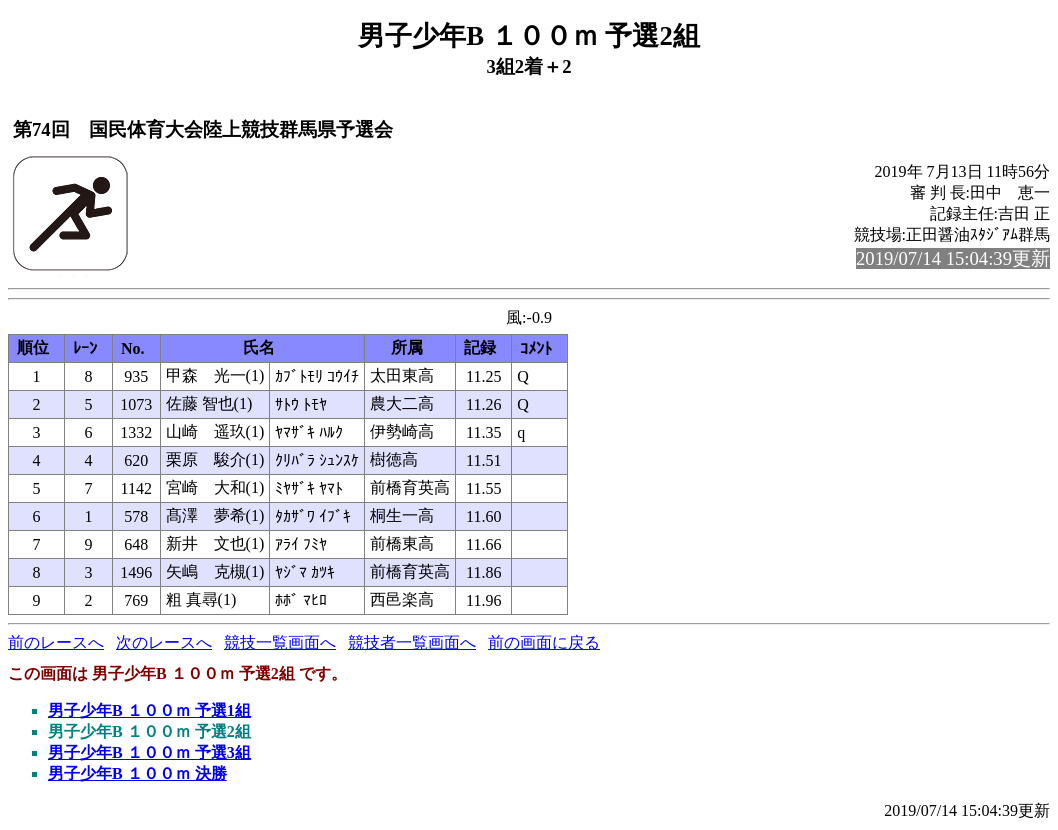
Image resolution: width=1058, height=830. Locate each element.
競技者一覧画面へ (412, 642)
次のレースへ (164, 642)
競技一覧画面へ (280, 642)
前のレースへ (56, 642)
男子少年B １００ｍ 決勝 (137, 773)
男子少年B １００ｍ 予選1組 (149, 710)
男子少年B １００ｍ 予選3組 (149, 752)
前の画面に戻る (544, 642)
